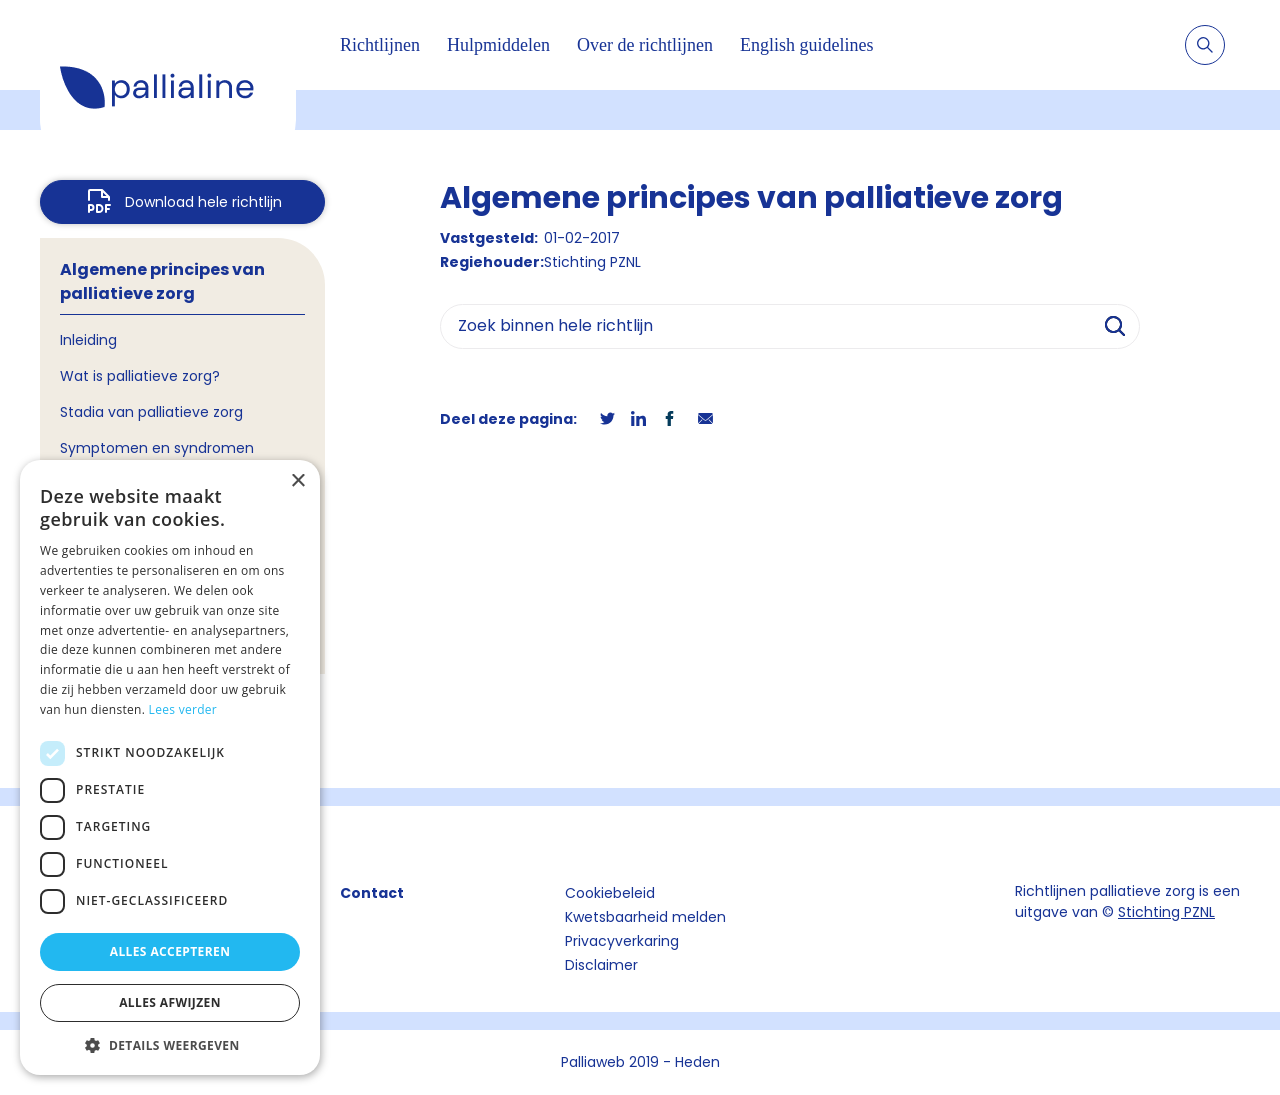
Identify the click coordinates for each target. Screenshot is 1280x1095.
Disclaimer (601, 965)
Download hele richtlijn (203, 202)
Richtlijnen (380, 45)
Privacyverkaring (622, 941)
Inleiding (88, 340)
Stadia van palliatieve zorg (151, 412)
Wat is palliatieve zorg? (140, 376)
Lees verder (183, 709)
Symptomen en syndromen (157, 448)
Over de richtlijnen (645, 45)
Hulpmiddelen (498, 45)
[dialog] (170, 767)
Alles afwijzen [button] (170, 1002)
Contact (372, 893)
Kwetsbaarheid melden (645, 917)
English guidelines (807, 45)
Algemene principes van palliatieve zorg (162, 281)
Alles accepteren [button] (170, 951)
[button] (170, 1045)
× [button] (297, 481)
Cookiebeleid (610, 893)
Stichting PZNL (1166, 912)
